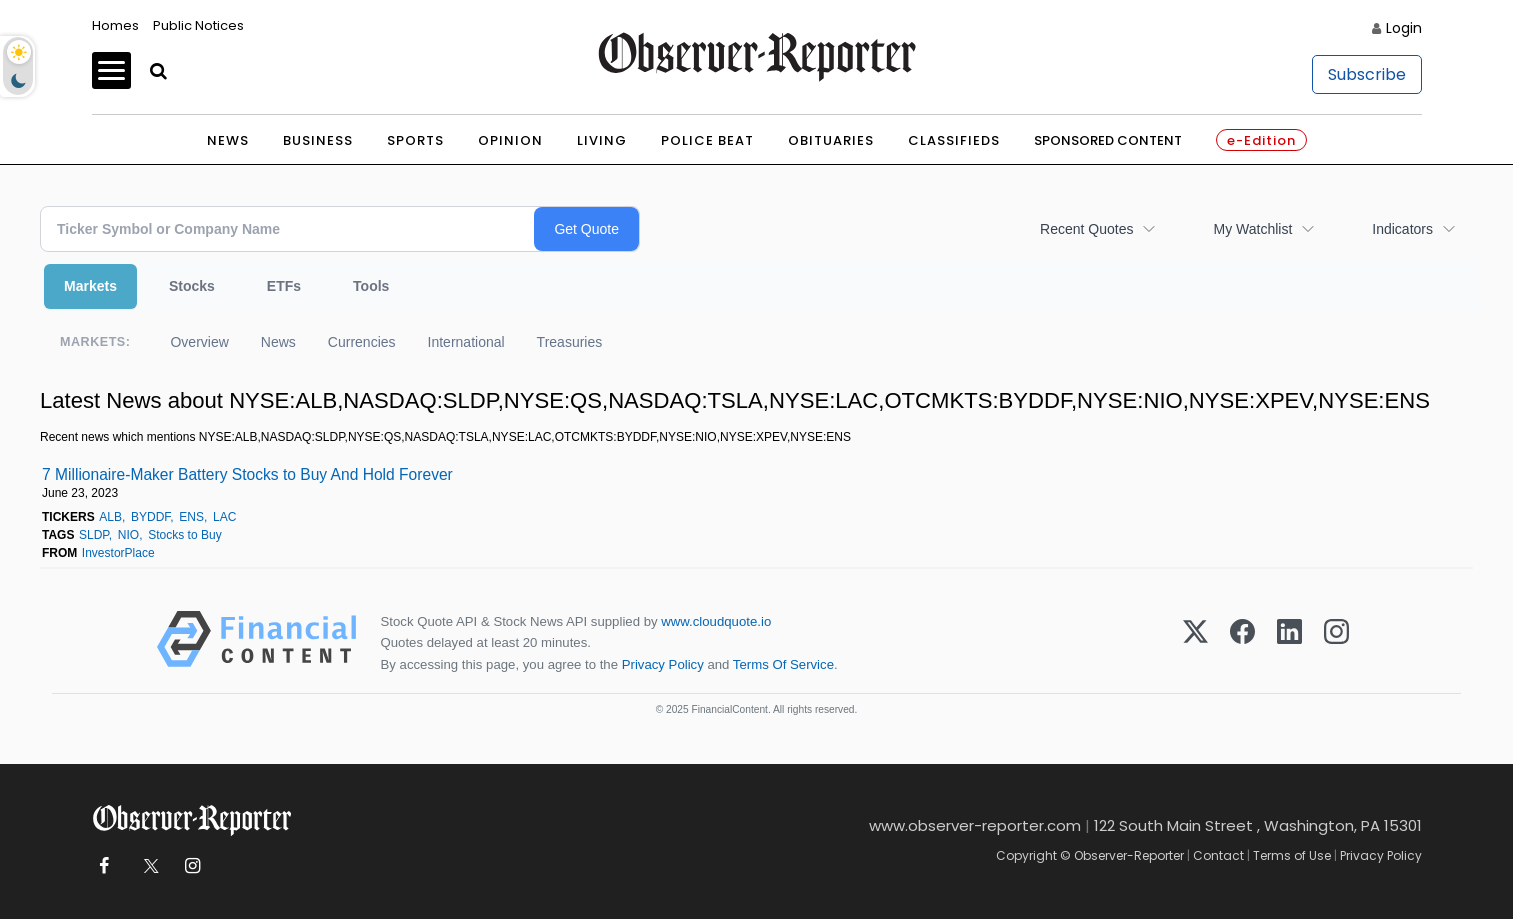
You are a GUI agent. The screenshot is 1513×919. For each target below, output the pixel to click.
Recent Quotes (1086, 229)
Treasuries (570, 342)
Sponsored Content (1108, 140)
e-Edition (1261, 140)
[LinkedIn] (1289, 642)
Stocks (192, 286)
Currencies (362, 342)
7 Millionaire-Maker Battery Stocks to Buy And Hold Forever (247, 474)
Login (1404, 28)
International (466, 342)
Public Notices (198, 25)
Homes (115, 25)
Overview (199, 342)
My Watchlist (1252, 229)
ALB (110, 517)
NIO (128, 535)
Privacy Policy (663, 664)
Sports (415, 140)
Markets (90, 286)
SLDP (94, 535)
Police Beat (707, 140)
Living (602, 140)
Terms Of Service (783, 664)
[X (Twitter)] (1195, 642)
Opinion (510, 140)
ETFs (284, 286)
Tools (371, 286)
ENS (191, 517)
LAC (224, 517)
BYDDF (150, 517)
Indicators (1402, 229)
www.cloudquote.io (716, 621)
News (228, 140)
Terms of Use (1292, 855)
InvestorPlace (118, 553)
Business (318, 140)
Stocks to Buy (184, 535)
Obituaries (831, 140)
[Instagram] (1336, 642)
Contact (1218, 855)
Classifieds (954, 140)
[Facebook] (1242, 642)
